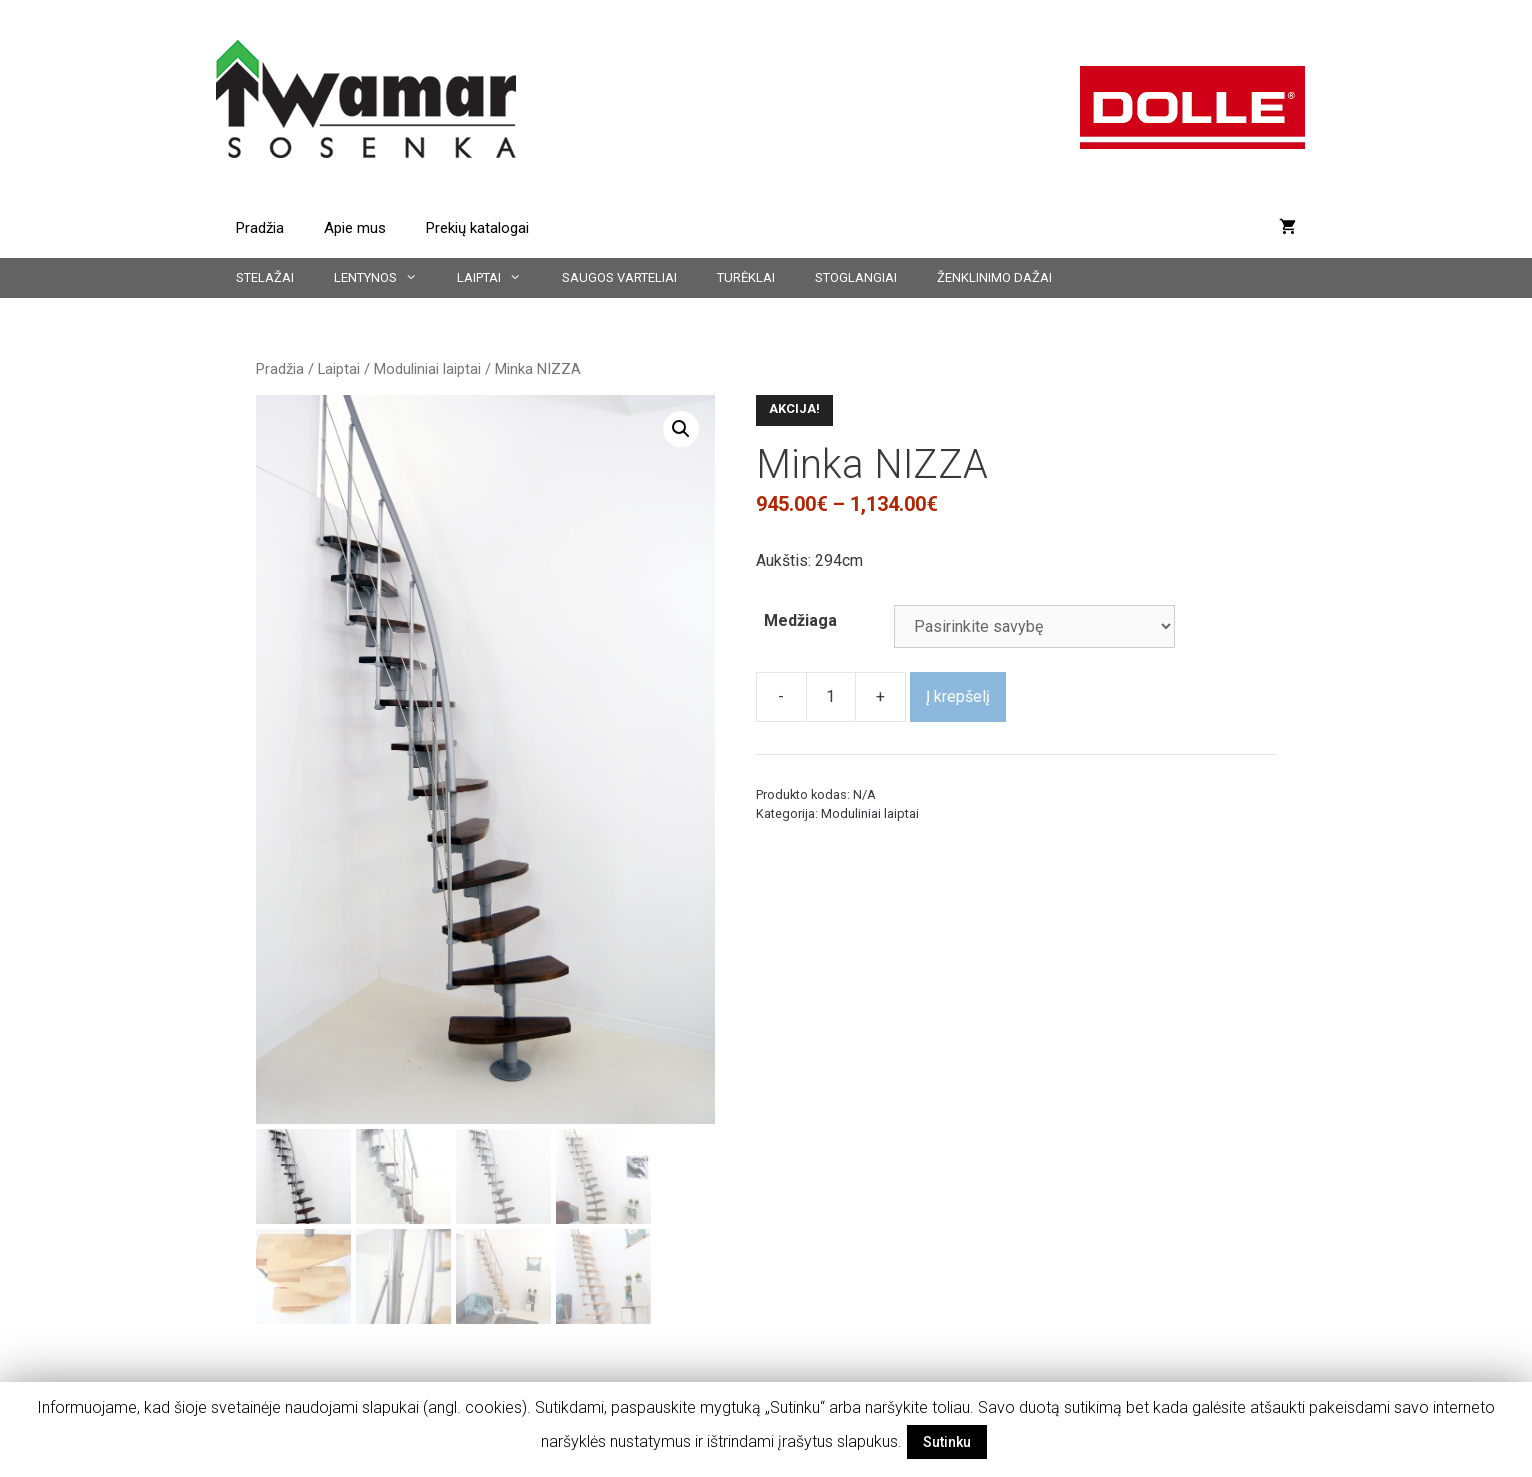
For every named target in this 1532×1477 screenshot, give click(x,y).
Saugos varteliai (619, 277)
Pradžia (260, 228)
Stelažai (265, 277)
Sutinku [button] (947, 1442)
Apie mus (355, 228)
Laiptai (499, 278)
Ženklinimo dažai (994, 277)
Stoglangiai (856, 277)
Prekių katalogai (477, 228)
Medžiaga (800, 620)
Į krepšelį (958, 696)
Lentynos (385, 278)
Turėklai (746, 277)
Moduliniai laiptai (427, 369)
